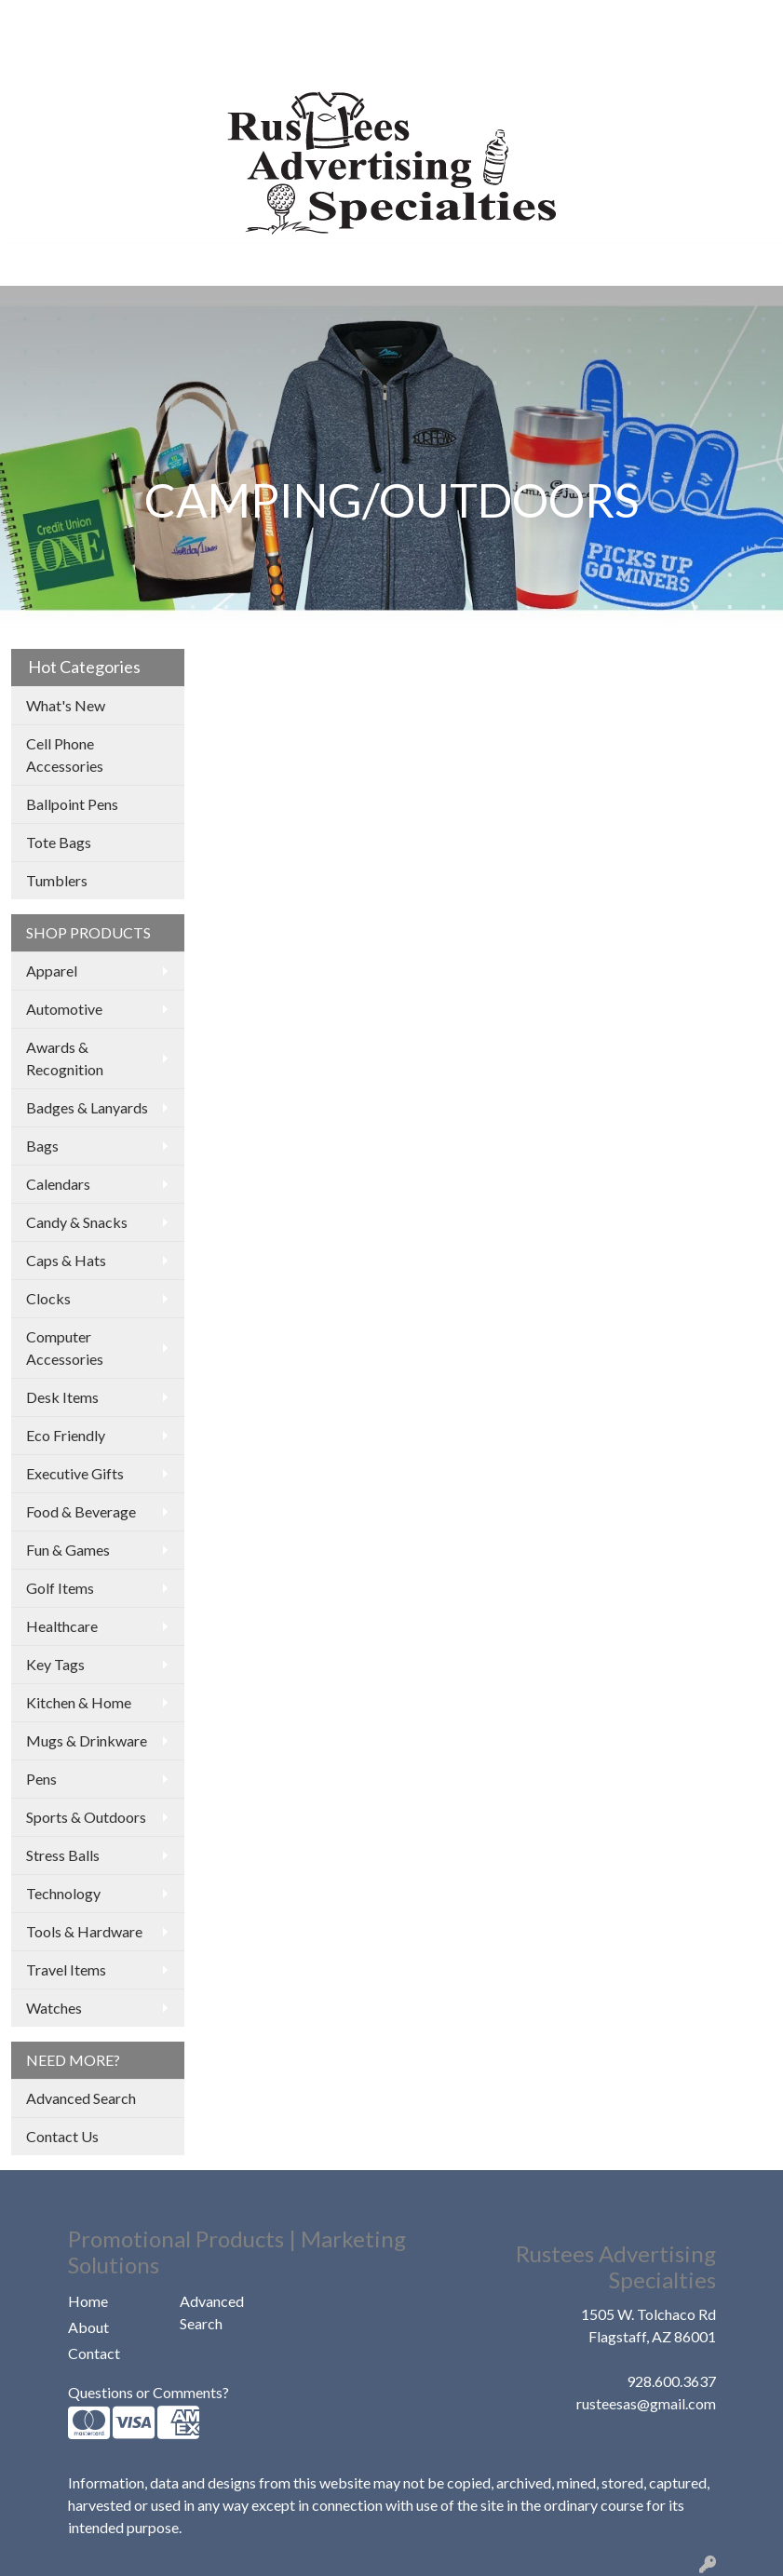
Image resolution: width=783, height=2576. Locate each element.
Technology (63, 1893)
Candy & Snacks (77, 1222)
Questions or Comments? (148, 2392)
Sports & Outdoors (86, 1817)
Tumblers (57, 880)
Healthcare (62, 1626)
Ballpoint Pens (72, 804)
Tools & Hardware (84, 1931)
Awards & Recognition (64, 1058)
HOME (41, 20)
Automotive (64, 1009)
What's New (65, 705)
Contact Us (62, 2136)
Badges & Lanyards (87, 1107)
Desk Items (62, 1397)
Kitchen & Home (78, 1702)
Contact (94, 2353)
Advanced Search (81, 2098)
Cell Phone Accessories (64, 755)
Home (88, 2301)
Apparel (51, 970)
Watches (54, 2007)
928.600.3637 (671, 2381)
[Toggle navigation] (28, 264)
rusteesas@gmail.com (646, 2403)
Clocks (48, 1298)
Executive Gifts (75, 1473)
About (88, 2327)
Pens (41, 1778)
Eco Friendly (65, 1435)
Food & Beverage (81, 1511)
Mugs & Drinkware (86, 1740)
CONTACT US (213, 61)
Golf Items (60, 1588)
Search (595, 20)
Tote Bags (58, 842)
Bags (42, 1145)
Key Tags (55, 1664)
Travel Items (66, 1969)
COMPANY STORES (85, 61)
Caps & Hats (66, 1260)
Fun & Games (68, 1549)
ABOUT (105, 20)
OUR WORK (186, 20)
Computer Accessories (64, 1348)
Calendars (58, 1184)
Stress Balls (63, 1855)
